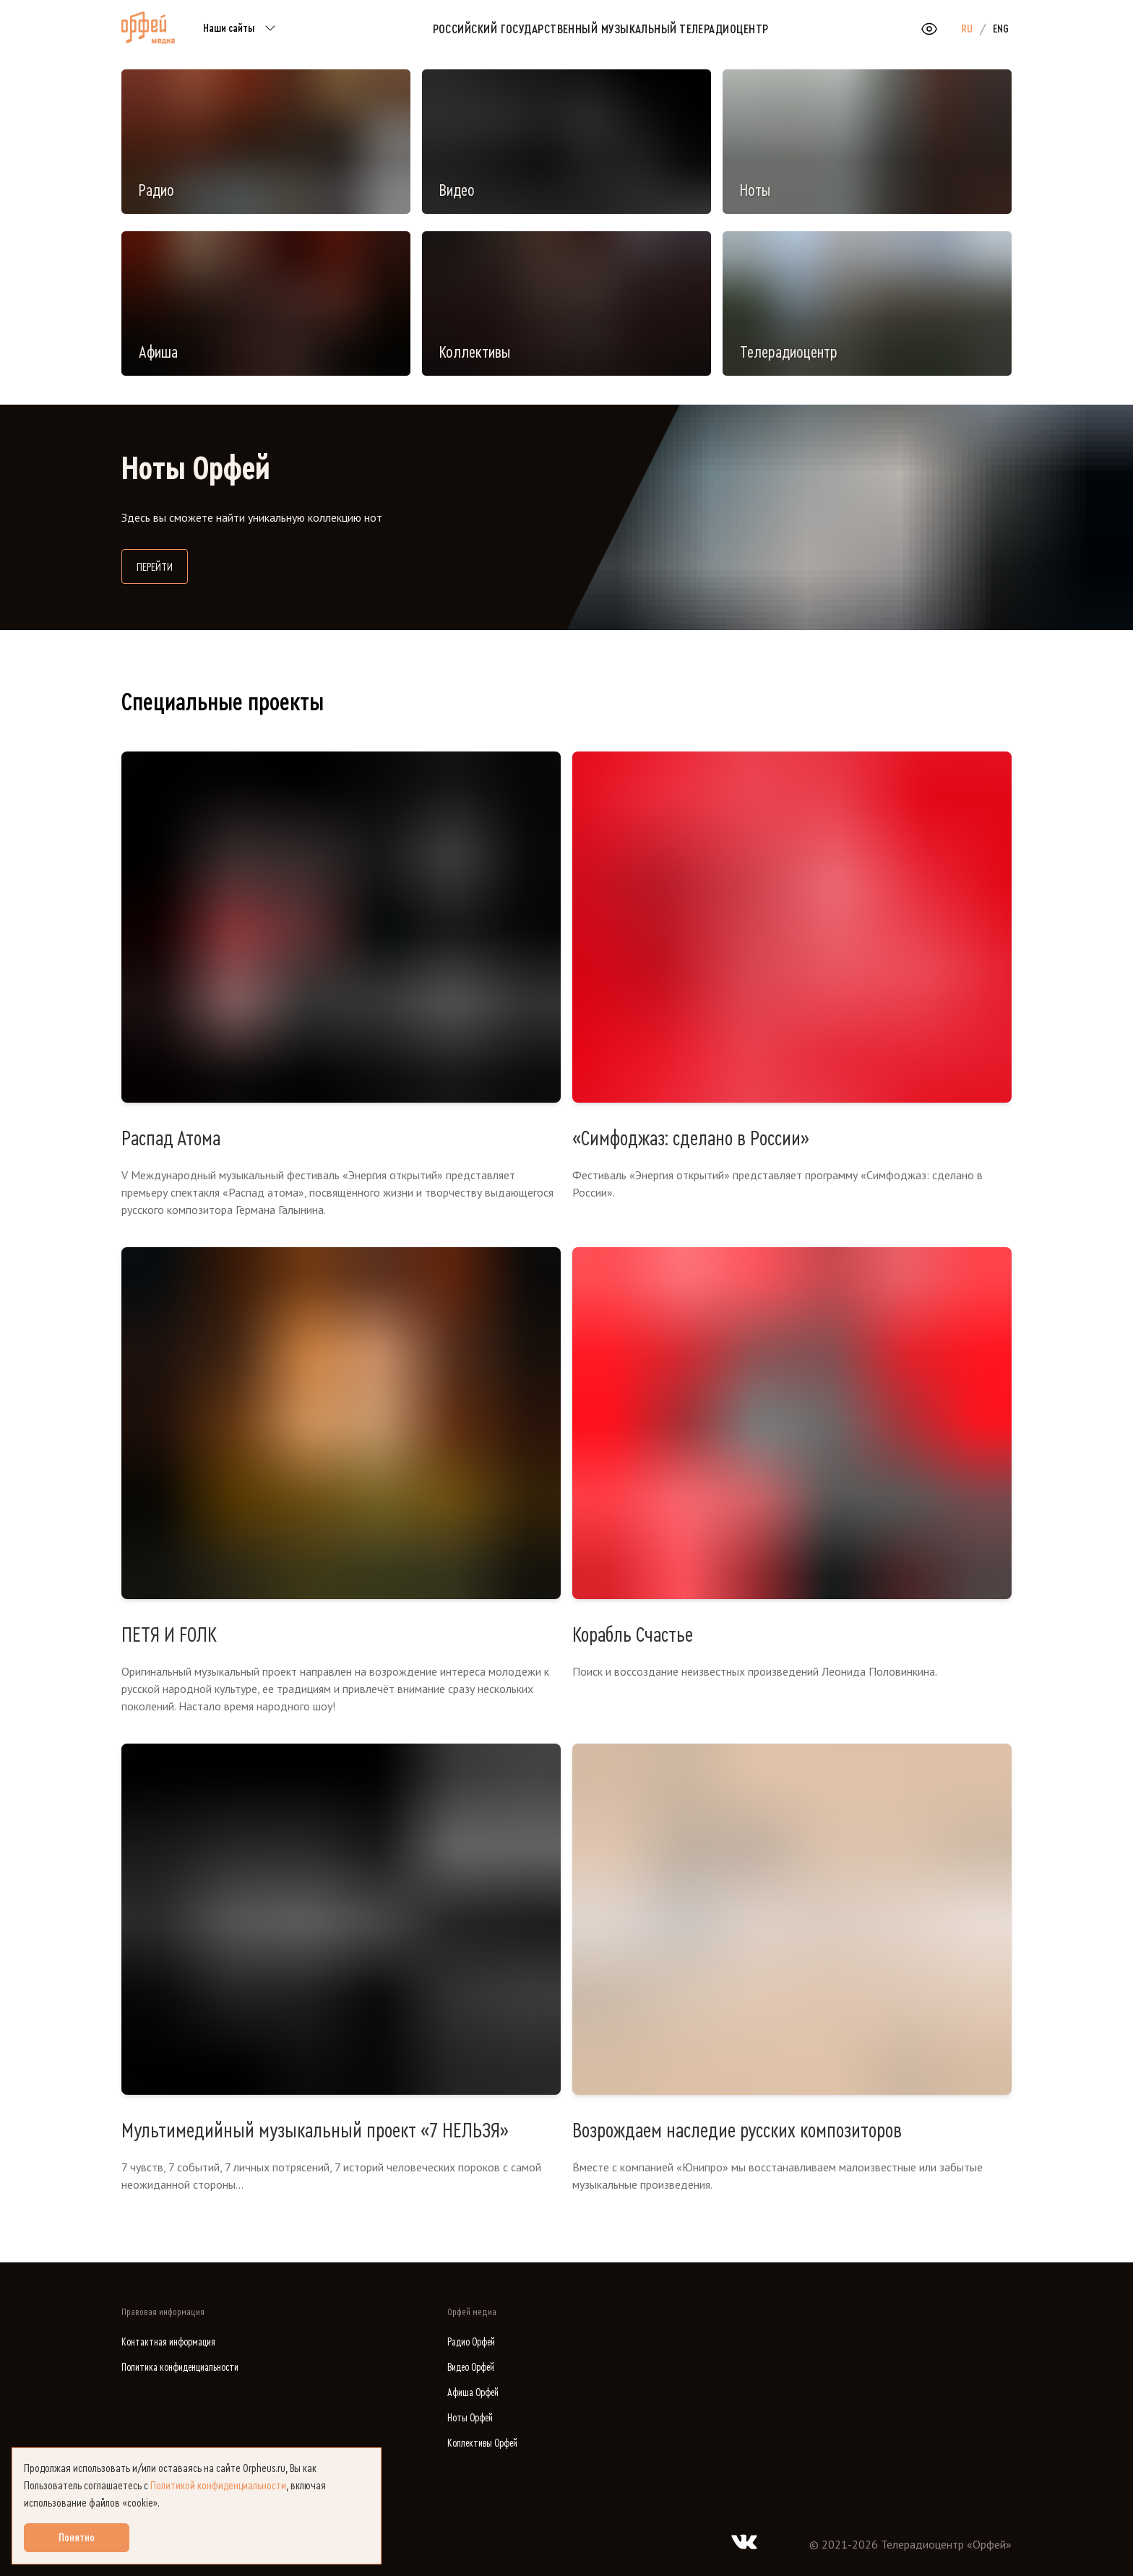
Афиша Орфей (473, 2392)
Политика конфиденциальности (179, 2367)
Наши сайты (241, 29)
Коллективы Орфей (482, 2443)
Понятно (77, 2537)
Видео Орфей (470, 2367)
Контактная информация (168, 2342)
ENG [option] (1001, 29)
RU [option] (967, 29)
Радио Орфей (471, 2342)
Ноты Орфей (470, 2418)
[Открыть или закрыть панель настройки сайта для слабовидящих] (929, 28)
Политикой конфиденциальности (218, 2485)
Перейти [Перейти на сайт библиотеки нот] (162, 565)
